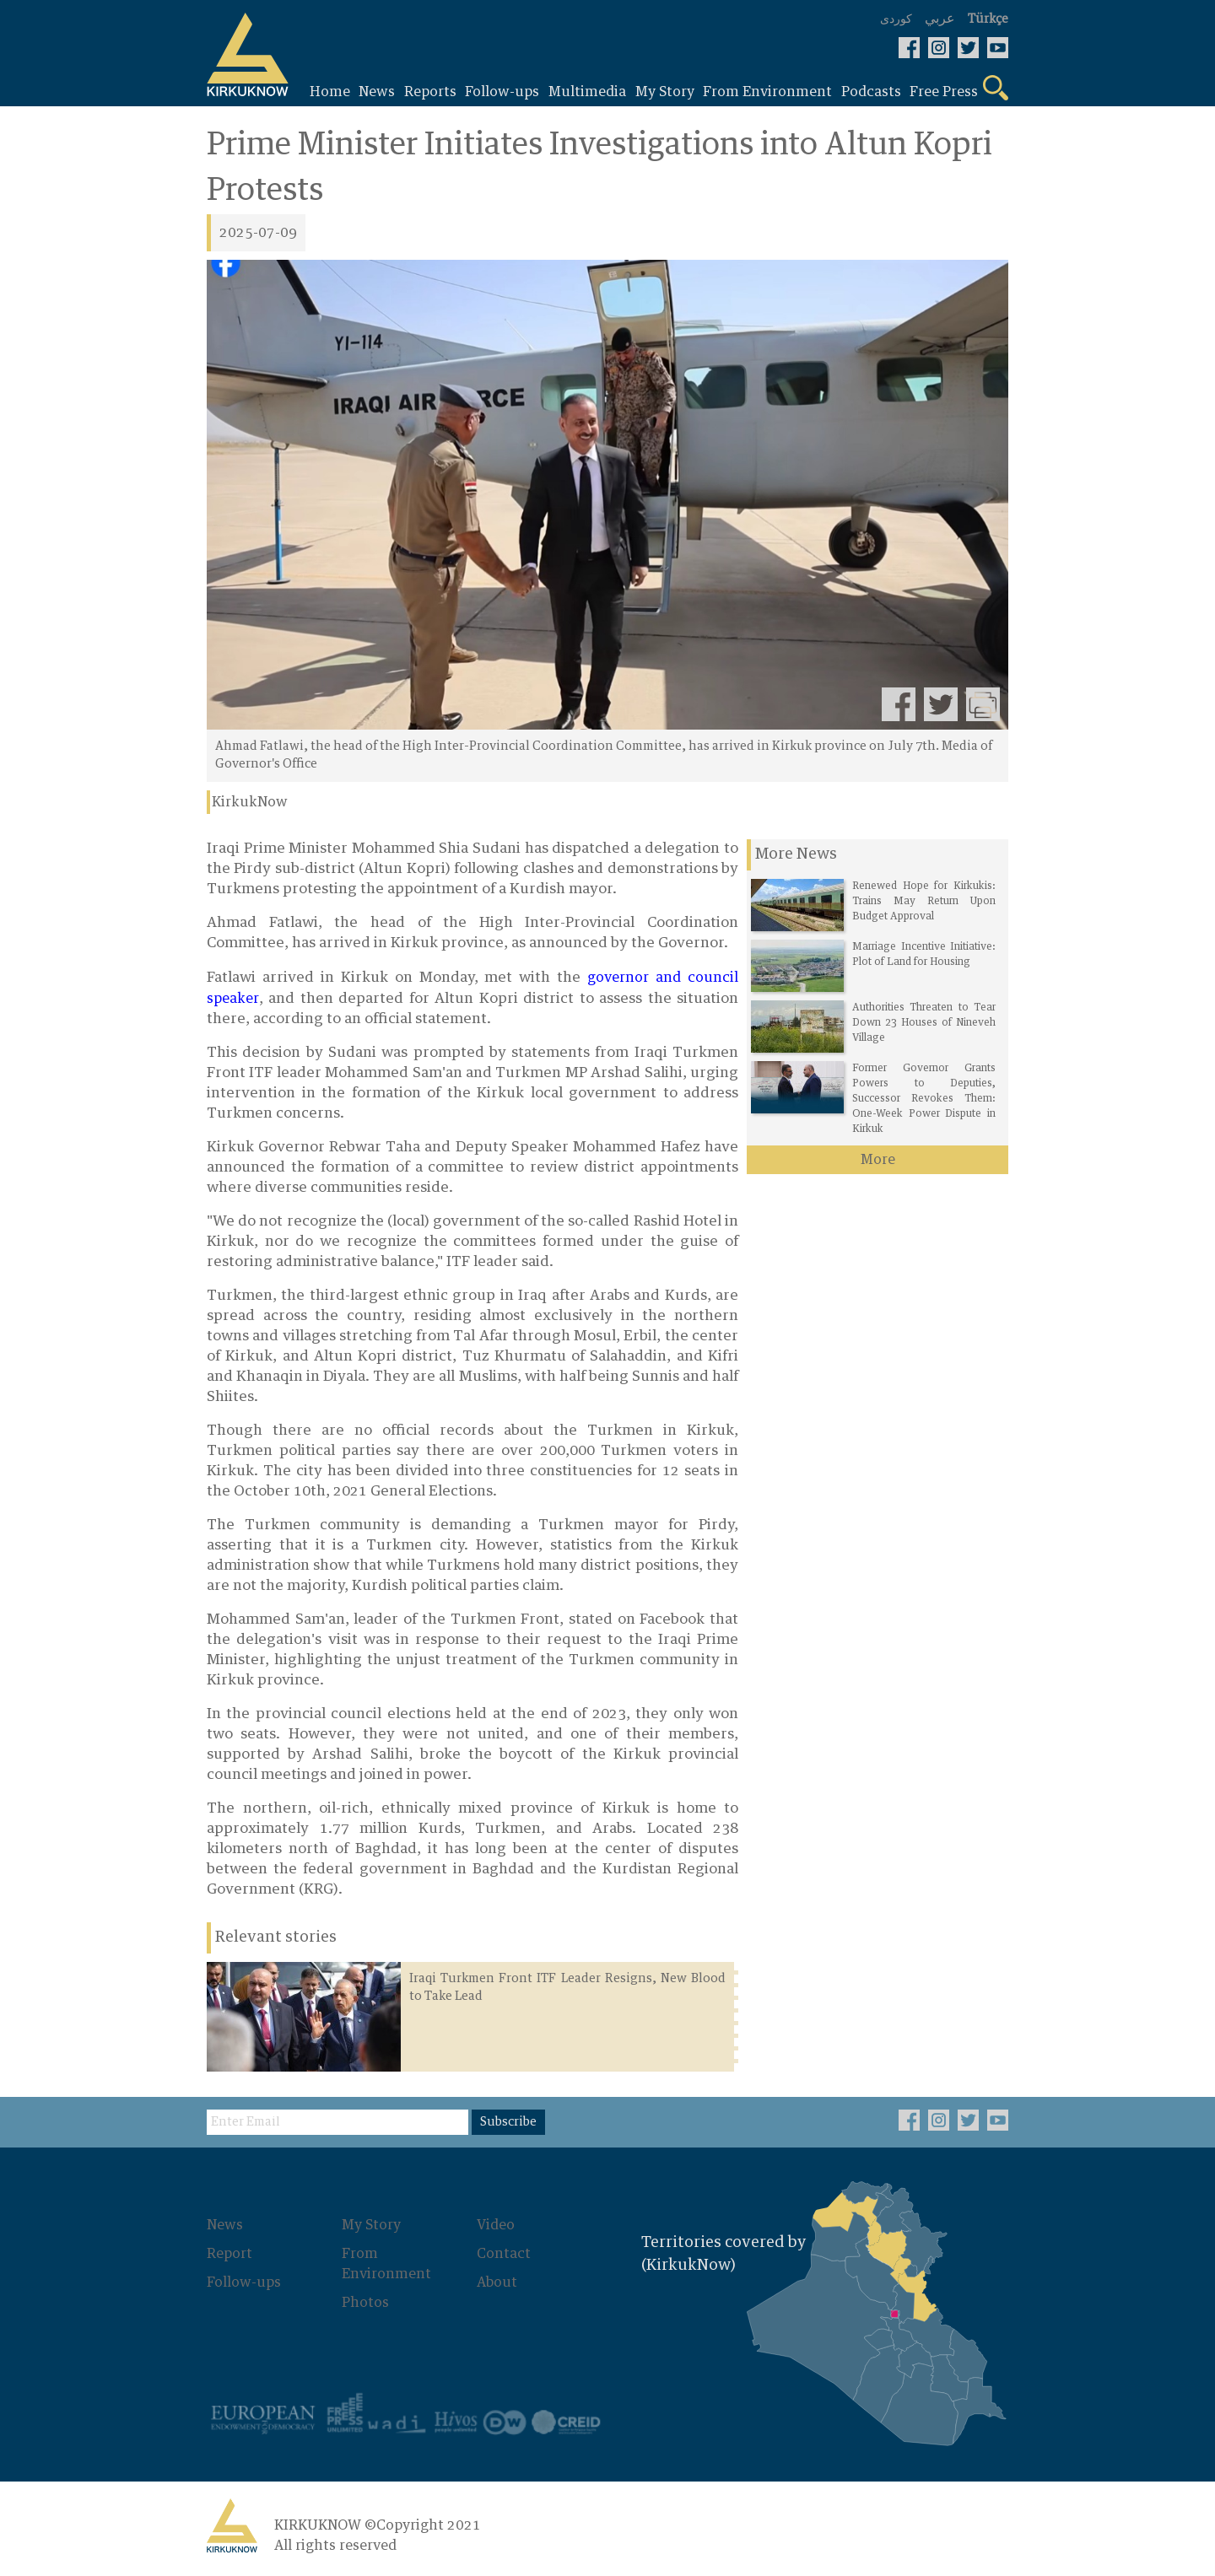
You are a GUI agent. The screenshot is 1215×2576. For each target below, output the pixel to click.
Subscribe (508, 2122)
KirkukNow (250, 802)
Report (229, 2254)
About (497, 2282)
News (225, 2225)
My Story (371, 2225)
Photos (365, 2302)
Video (496, 2225)
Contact (504, 2254)
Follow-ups (244, 2282)
